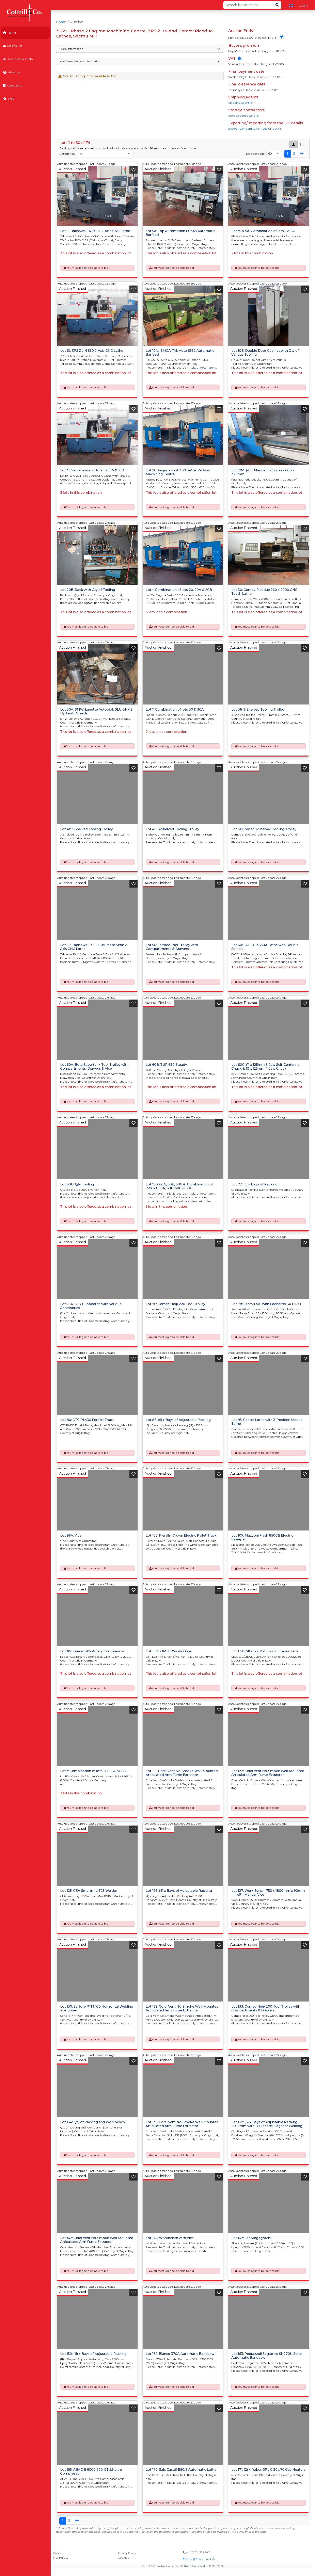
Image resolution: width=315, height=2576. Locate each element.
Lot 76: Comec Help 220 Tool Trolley (175, 1304)
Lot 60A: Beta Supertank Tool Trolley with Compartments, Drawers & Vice (94, 1066)
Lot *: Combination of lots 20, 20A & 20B (179, 590)
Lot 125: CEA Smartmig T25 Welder (88, 1891)
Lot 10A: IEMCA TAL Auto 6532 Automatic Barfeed (180, 352)
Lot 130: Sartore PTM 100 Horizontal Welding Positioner (96, 2008)
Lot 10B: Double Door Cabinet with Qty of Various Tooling (265, 352)
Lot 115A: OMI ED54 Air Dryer (169, 1651)
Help (8, 98)
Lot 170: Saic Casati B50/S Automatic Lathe (181, 2470)
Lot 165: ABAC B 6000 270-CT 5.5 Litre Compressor (91, 2471)
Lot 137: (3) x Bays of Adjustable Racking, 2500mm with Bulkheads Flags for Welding (266, 2124)
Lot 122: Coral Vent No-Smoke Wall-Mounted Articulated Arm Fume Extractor (267, 1773)
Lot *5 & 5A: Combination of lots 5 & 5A (263, 231)
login (82, 267)
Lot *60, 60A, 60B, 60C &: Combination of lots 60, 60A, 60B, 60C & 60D (179, 1186)
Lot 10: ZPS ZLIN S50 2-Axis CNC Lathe (91, 351)
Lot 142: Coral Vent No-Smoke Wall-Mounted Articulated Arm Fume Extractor (96, 2240)
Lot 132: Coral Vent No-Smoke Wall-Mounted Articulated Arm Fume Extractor (182, 2008)
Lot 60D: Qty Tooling (77, 1184)
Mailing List (12, 45)
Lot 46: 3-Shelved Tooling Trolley (172, 829)
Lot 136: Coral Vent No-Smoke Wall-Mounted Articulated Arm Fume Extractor (182, 2124)
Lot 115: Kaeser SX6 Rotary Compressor (92, 1651)
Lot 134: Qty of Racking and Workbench (92, 2122)
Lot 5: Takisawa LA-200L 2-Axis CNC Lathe (95, 231)
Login (304, 5)
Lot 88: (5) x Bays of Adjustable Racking (178, 1420)
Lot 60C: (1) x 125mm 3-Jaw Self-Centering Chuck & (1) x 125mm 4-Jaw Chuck (265, 1066)
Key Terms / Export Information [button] (140, 61)
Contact (58, 2553)
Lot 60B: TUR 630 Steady (166, 1065)
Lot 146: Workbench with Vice (170, 2238)
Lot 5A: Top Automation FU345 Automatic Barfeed (180, 233)
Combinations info (18, 59)
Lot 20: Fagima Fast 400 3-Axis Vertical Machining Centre (178, 472)
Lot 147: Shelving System (251, 2238)
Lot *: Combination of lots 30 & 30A (175, 709)
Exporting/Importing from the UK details (255, 128)
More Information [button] (140, 48)
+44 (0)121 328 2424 (197, 2552)
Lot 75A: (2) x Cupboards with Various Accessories (90, 1306)
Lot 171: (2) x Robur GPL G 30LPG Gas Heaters (268, 2470)
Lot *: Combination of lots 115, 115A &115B (93, 1771)
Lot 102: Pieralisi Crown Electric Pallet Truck (181, 1535)
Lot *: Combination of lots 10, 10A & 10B (92, 470)
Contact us (12, 85)
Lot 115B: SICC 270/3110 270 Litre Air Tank (264, 1651)
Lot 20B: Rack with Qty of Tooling (87, 590)
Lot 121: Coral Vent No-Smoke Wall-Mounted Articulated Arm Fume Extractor (182, 1773)
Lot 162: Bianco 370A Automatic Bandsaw (180, 2354)
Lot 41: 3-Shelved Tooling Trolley (86, 829)
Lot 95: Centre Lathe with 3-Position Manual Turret (267, 1422)
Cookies (123, 2557)
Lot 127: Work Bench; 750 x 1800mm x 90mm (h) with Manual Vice (268, 1892)
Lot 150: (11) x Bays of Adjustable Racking (93, 2354)
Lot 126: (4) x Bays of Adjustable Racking (179, 1891)
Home (9, 32)
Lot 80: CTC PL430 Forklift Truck (87, 1420)
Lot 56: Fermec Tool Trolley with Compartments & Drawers (172, 947)
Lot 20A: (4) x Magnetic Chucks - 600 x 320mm (262, 472)
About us (11, 72)
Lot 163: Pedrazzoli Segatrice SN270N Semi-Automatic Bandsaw (267, 2356)
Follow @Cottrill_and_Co (199, 2559)
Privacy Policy (127, 2553)
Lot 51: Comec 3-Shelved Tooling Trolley (263, 829)
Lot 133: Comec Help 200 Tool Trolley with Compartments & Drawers (265, 2008)
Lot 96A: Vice (70, 1535)
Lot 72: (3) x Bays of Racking (254, 1184)
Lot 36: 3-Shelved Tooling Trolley (258, 709)
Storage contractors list (243, 115)
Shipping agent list (240, 102)
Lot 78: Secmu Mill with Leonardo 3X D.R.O (266, 1304)
